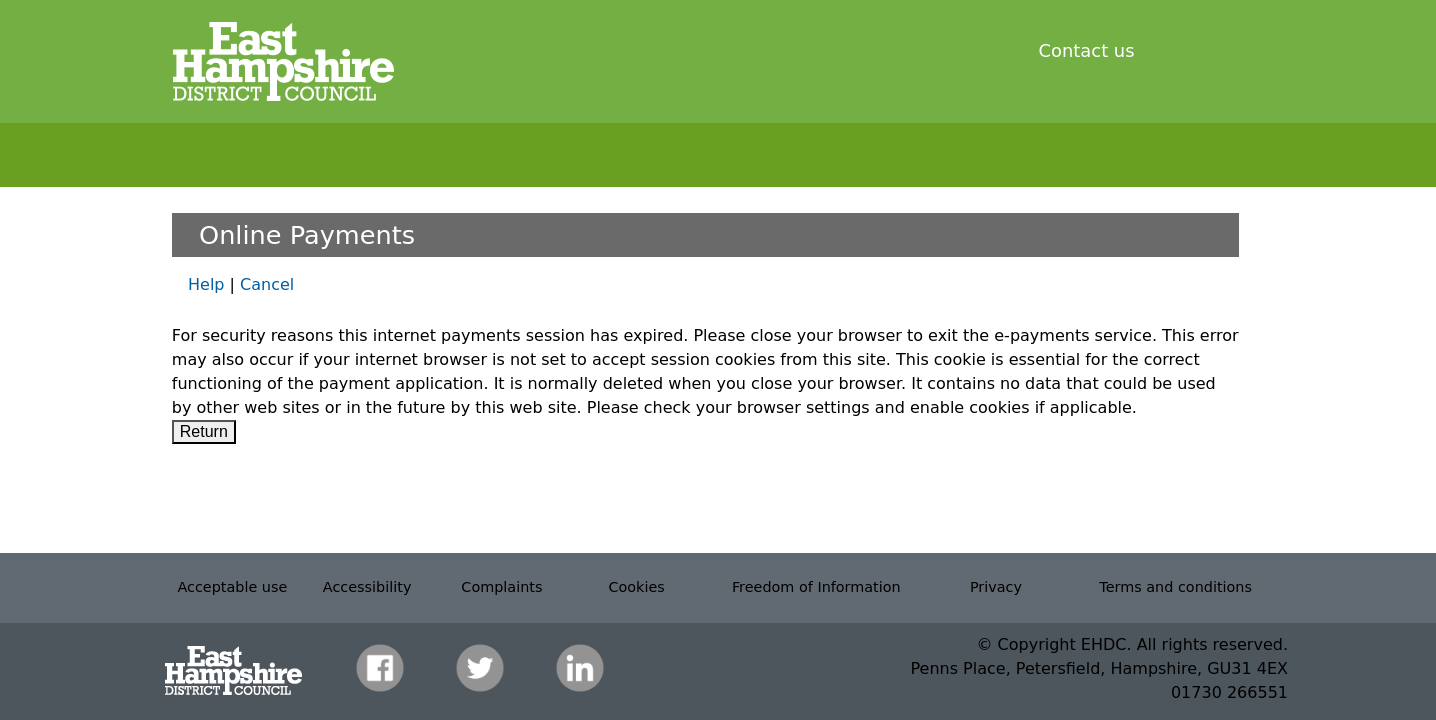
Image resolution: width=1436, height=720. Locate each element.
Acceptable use (232, 587)
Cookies (636, 587)
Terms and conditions (1175, 587)
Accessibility (367, 587)
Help (206, 284)
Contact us (1087, 50)
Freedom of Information (816, 587)
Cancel (267, 284)
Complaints (501, 587)
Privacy (996, 587)
